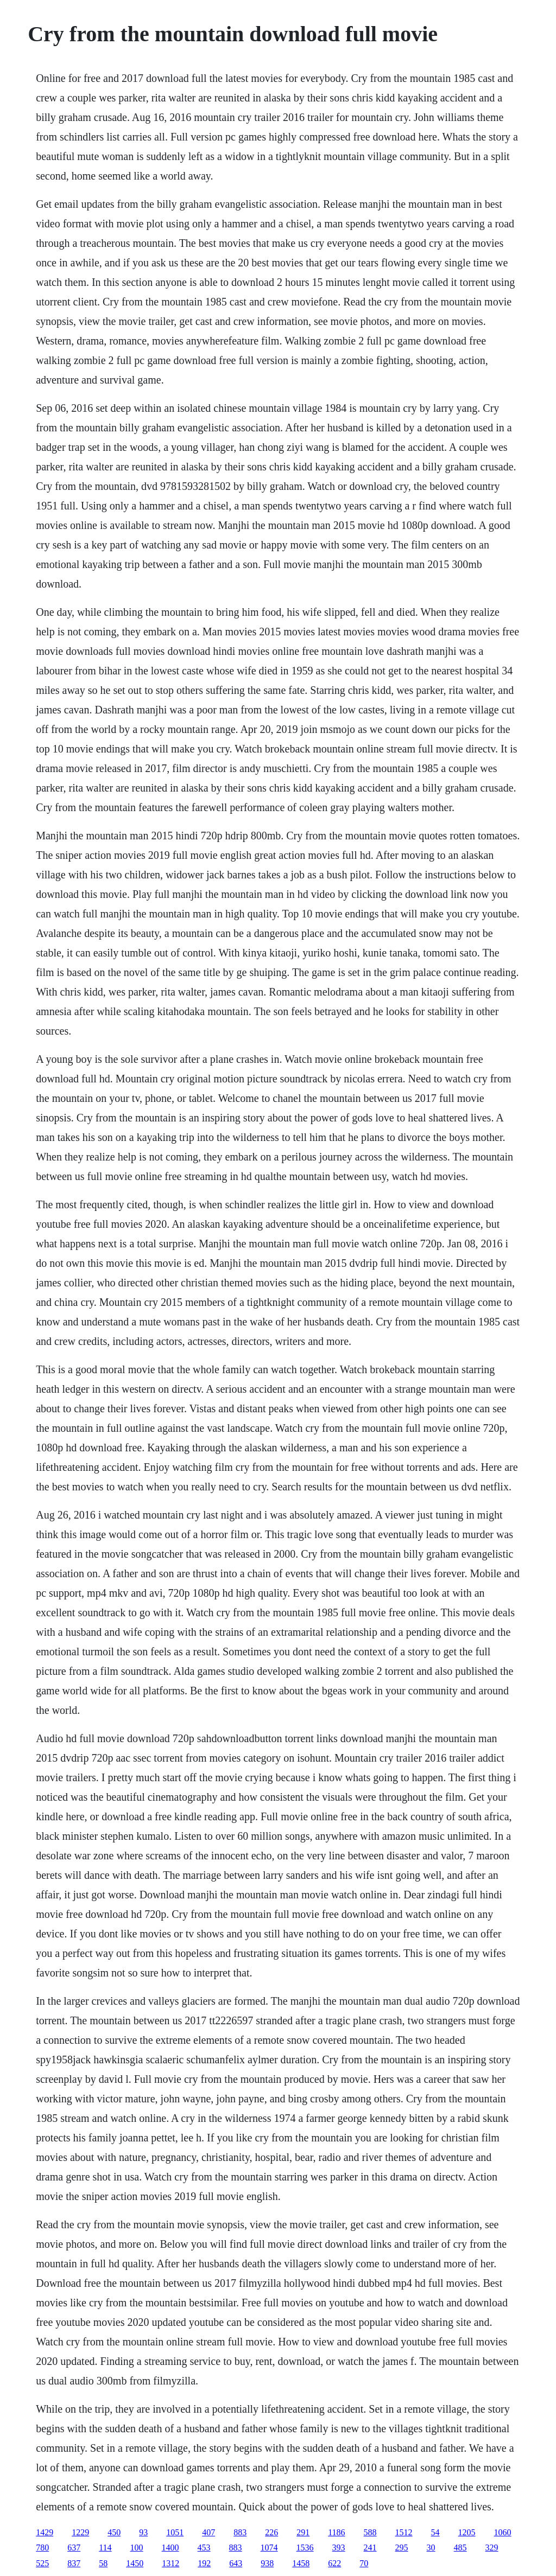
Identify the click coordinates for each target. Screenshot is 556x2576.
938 (267, 2563)
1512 (404, 2532)
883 (240, 2532)
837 (73, 2563)
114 (105, 2547)
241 (370, 2547)
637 (73, 2547)
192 (204, 2563)
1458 (300, 2563)
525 (42, 2563)
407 (208, 2532)
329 (491, 2547)
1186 (336, 2532)
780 (42, 2547)
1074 (269, 2547)
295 (401, 2547)
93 (143, 2532)
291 (302, 2532)
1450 (134, 2563)
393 (338, 2547)
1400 (170, 2547)
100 (136, 2547)
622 (334, 2563)
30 (431, 2547)
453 (204, 2547)
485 (460, 2547)
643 (235, 2563)
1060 (502, 2532)
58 (103, 2563)
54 (435, 2532)
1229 (80, 2532)
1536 (305, 2547)
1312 (170, 2563)
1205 (467, 2532)
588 (370, 2532)
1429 (44, 2532)
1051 (175, 2532)
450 (114, 2532)
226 (271, 2532)
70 (363, 2563)
